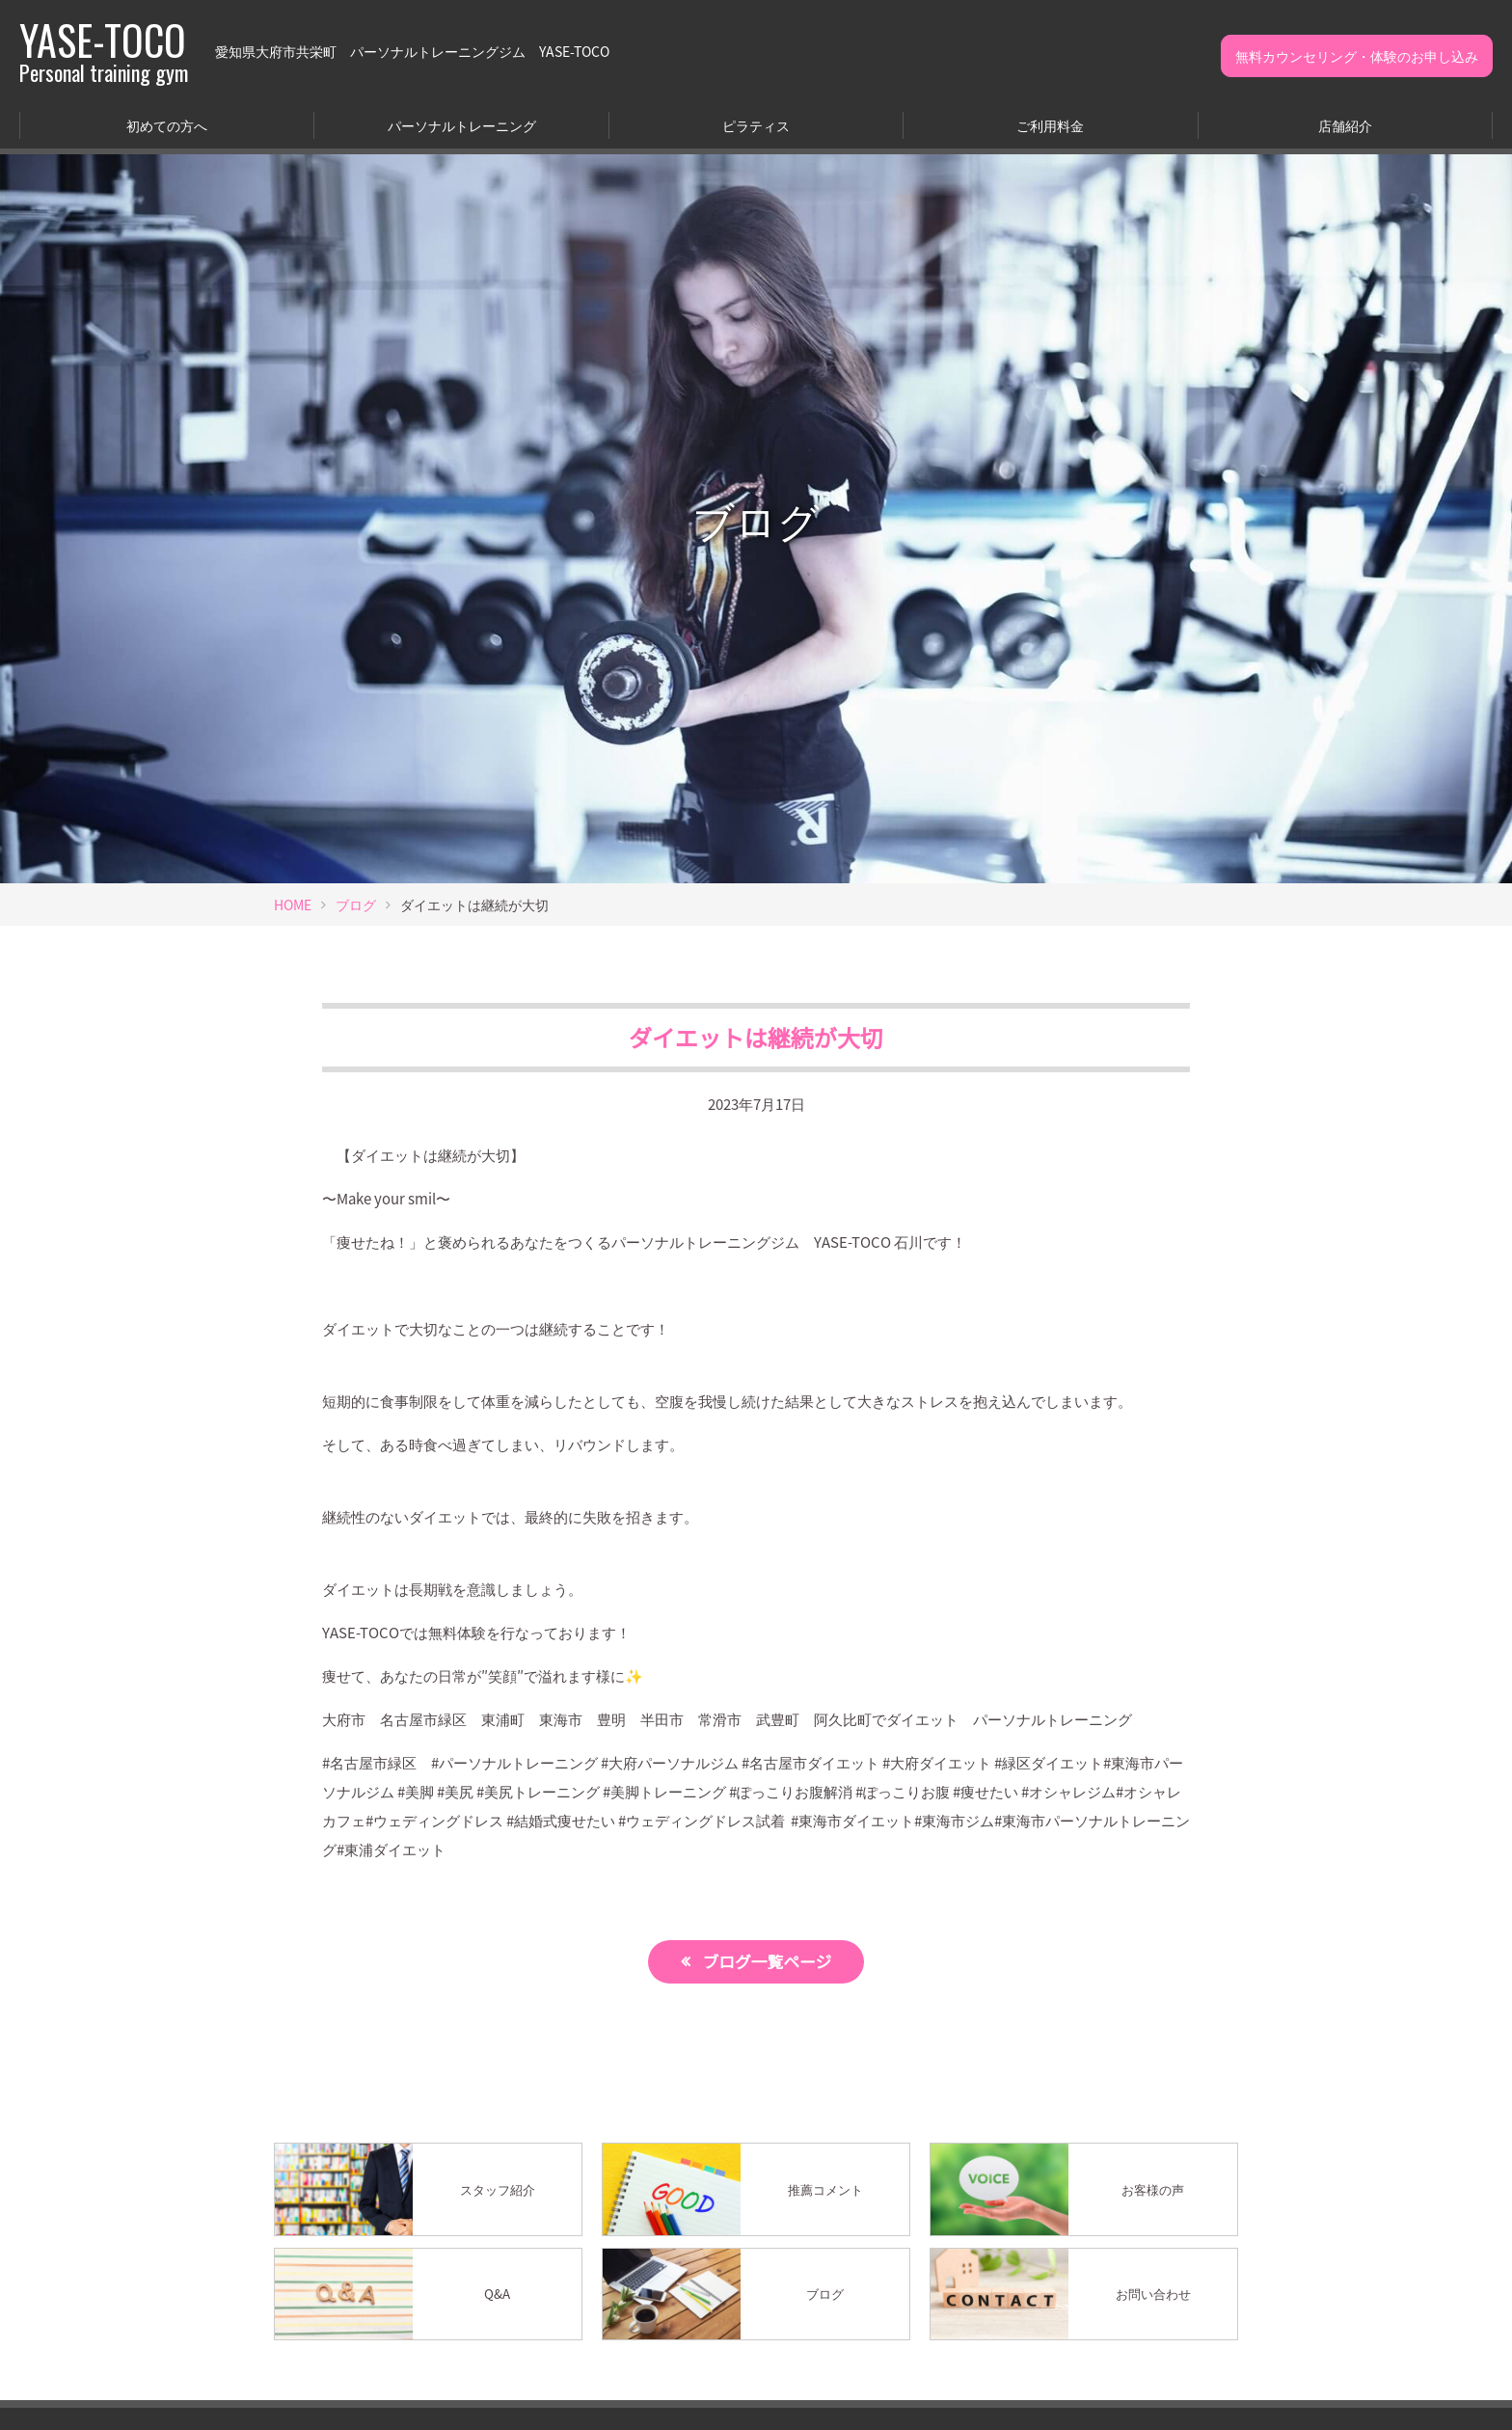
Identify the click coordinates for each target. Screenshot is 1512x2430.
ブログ (356, 904)
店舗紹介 (1345, 125)
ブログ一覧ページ (767, 1961)
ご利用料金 (1050, 125)
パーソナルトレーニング (462, 125)
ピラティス (756, 125)
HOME (292, 904)
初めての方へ (166, 125)
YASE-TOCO (103, 51)
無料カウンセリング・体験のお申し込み (1356, 56)
